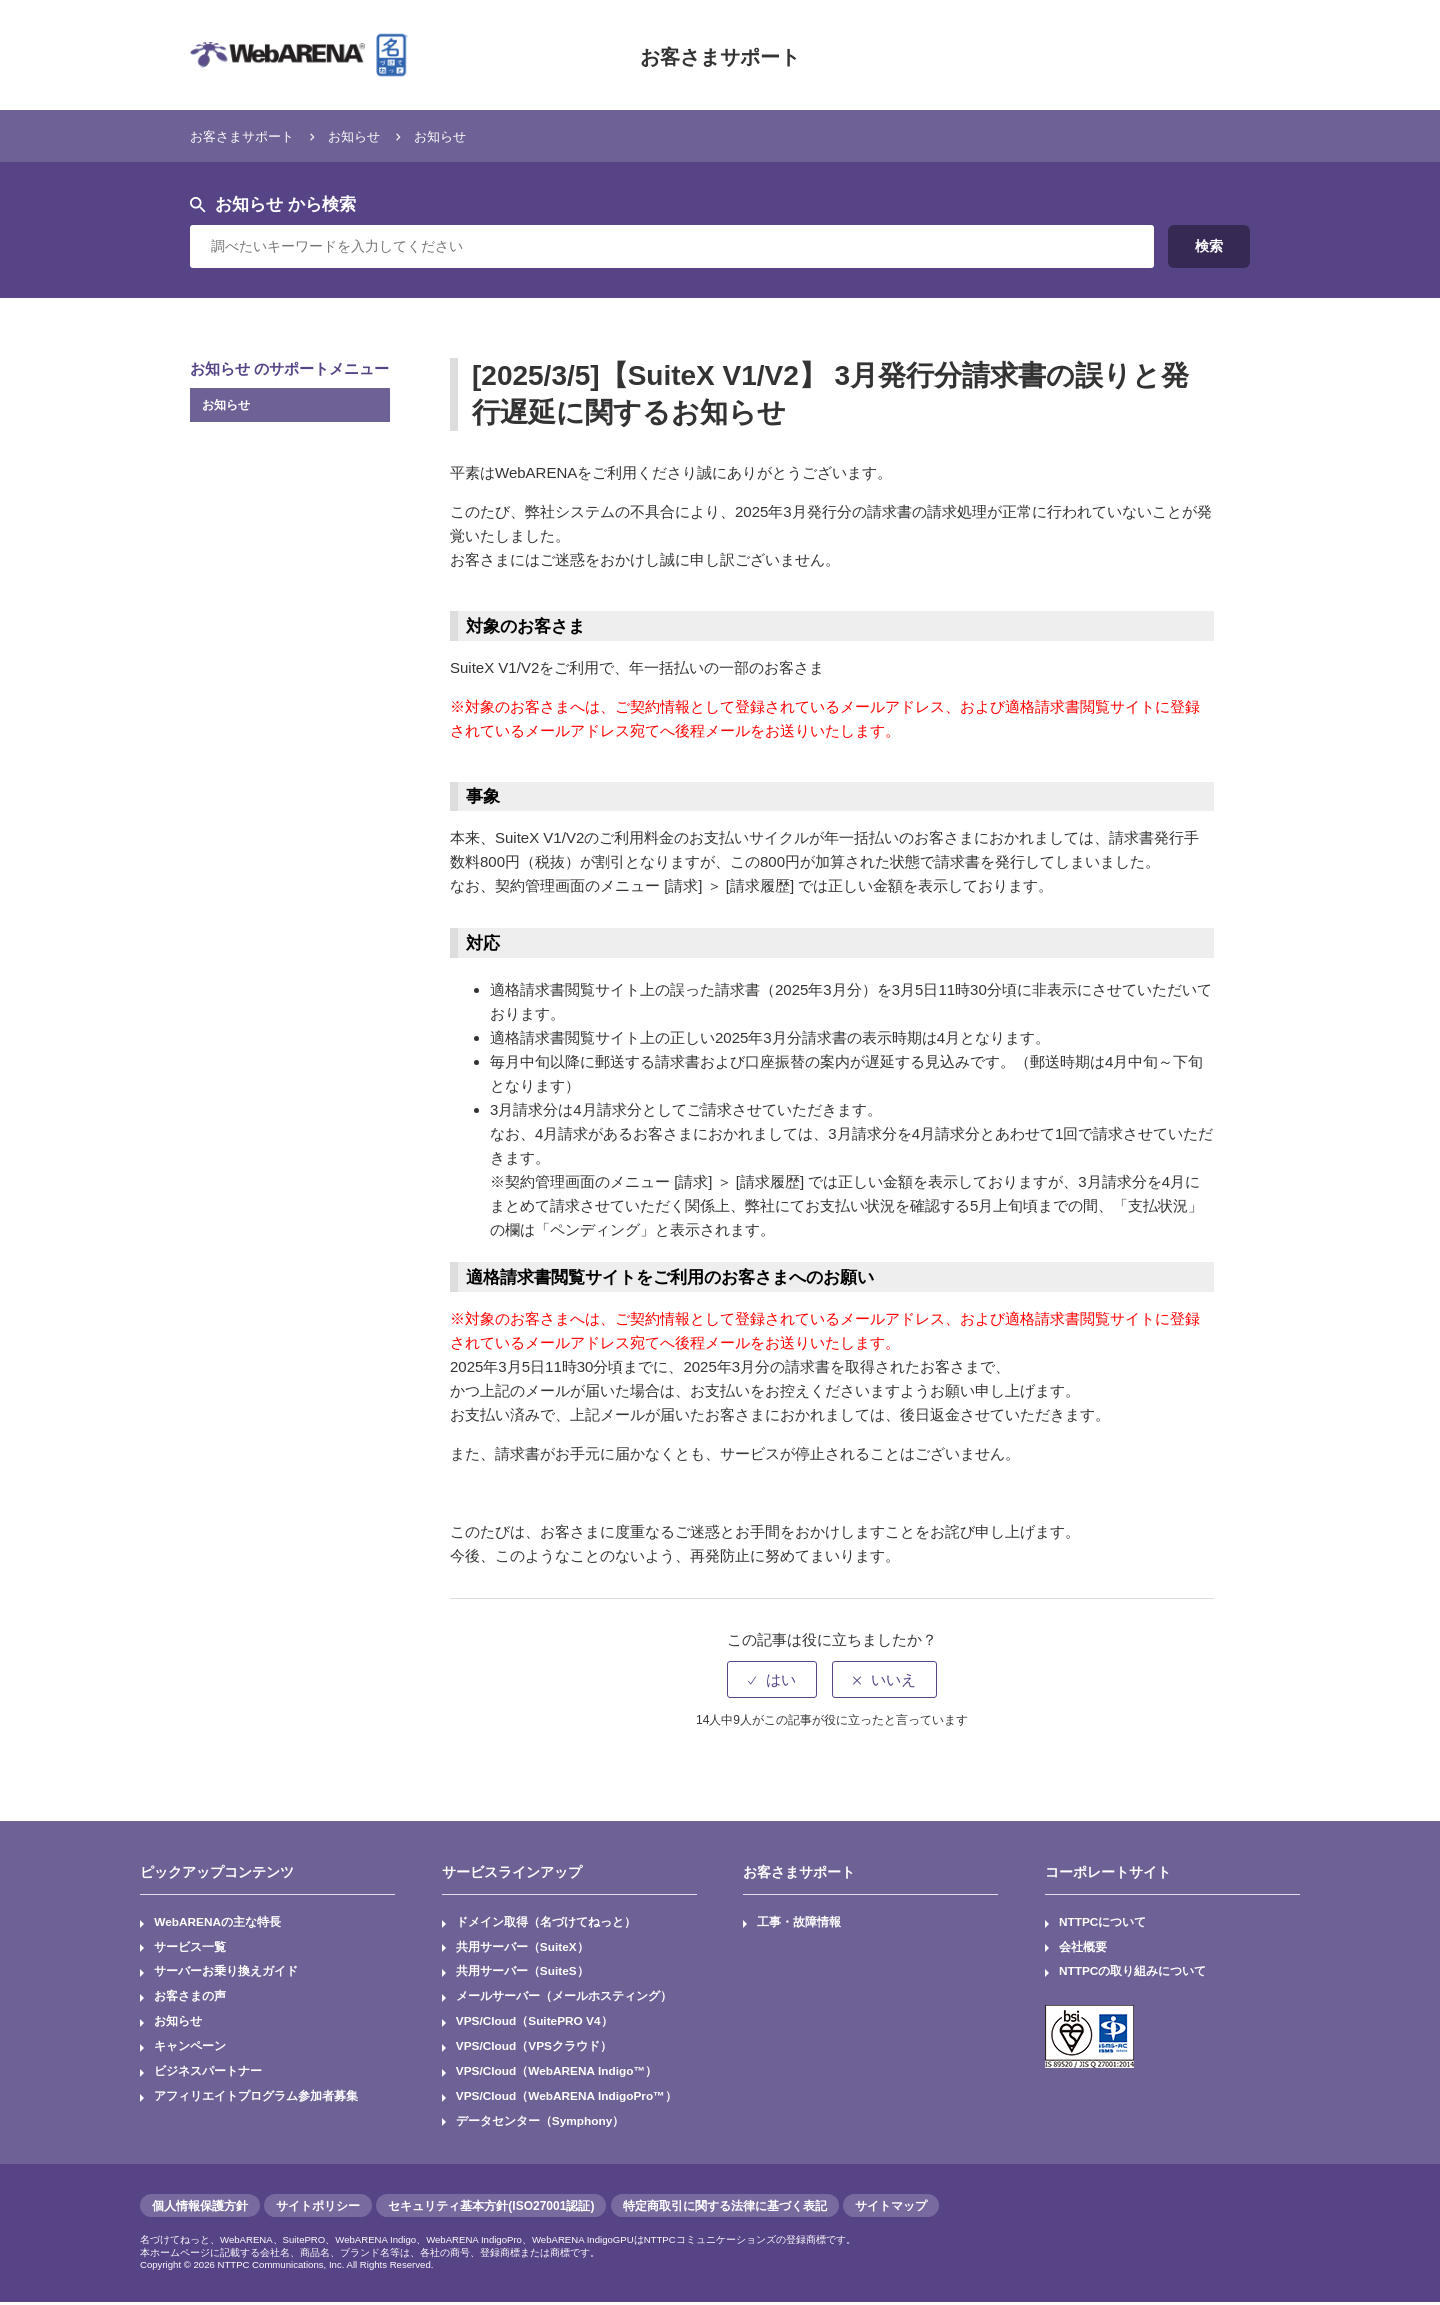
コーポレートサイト (1108, 1872)
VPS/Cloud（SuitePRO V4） (535, 2023)
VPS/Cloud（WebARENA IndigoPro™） (568, 2099)
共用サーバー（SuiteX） (522, 1948)
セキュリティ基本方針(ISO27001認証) (491, 2209)
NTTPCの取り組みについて (1133, 1973)
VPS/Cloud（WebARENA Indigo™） (558, 2074)
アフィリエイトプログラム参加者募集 (256, 2099)
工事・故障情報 (800, 1923)
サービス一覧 (190, 1948)
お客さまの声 (190, 1998)
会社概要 (1083, 1948)
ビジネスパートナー (208, 2074)
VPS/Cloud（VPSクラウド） (534, 2049)
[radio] (772, 1679)
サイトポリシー (318, 2209)
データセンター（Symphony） (540, 2124)
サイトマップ (891, 2209)
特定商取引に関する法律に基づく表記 (725, 2209)
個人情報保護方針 (200, 2209)
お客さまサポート (720, 55)
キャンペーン (190, 2049)
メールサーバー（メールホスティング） (564, 1998)
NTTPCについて (1103, 1923)
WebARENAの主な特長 (218, 1923)
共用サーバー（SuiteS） (522, 1973)
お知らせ (374, 135)
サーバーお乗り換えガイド (226, 1973)
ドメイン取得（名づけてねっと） (546, 1923)
